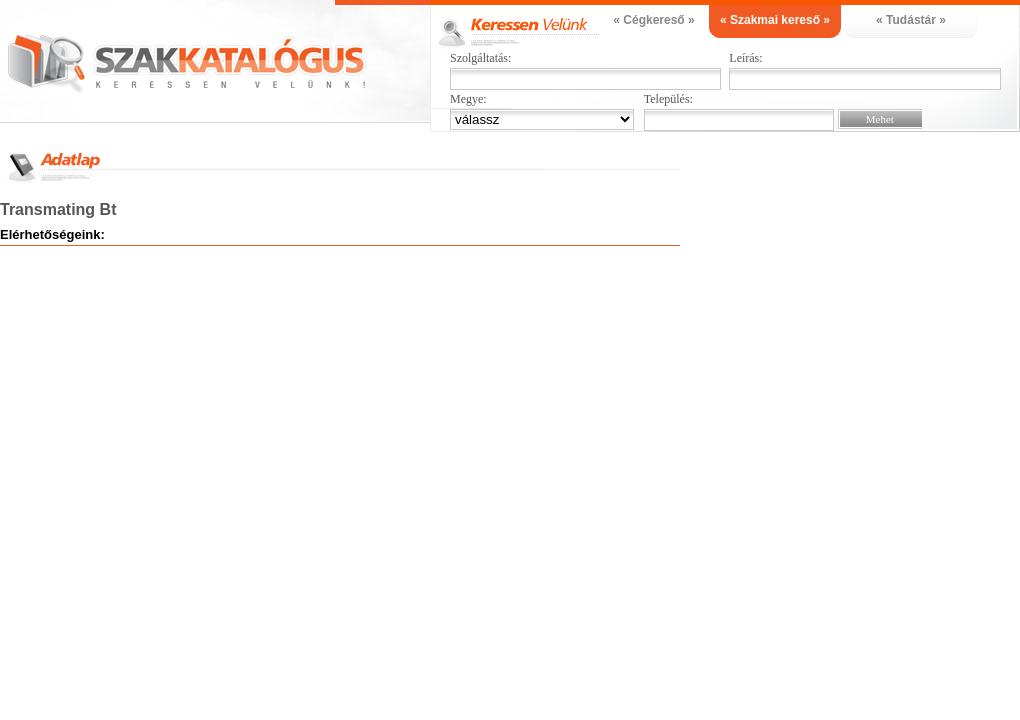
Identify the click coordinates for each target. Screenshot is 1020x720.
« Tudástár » (911, 20)
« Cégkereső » (653, 20)
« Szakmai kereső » (775, 20)
